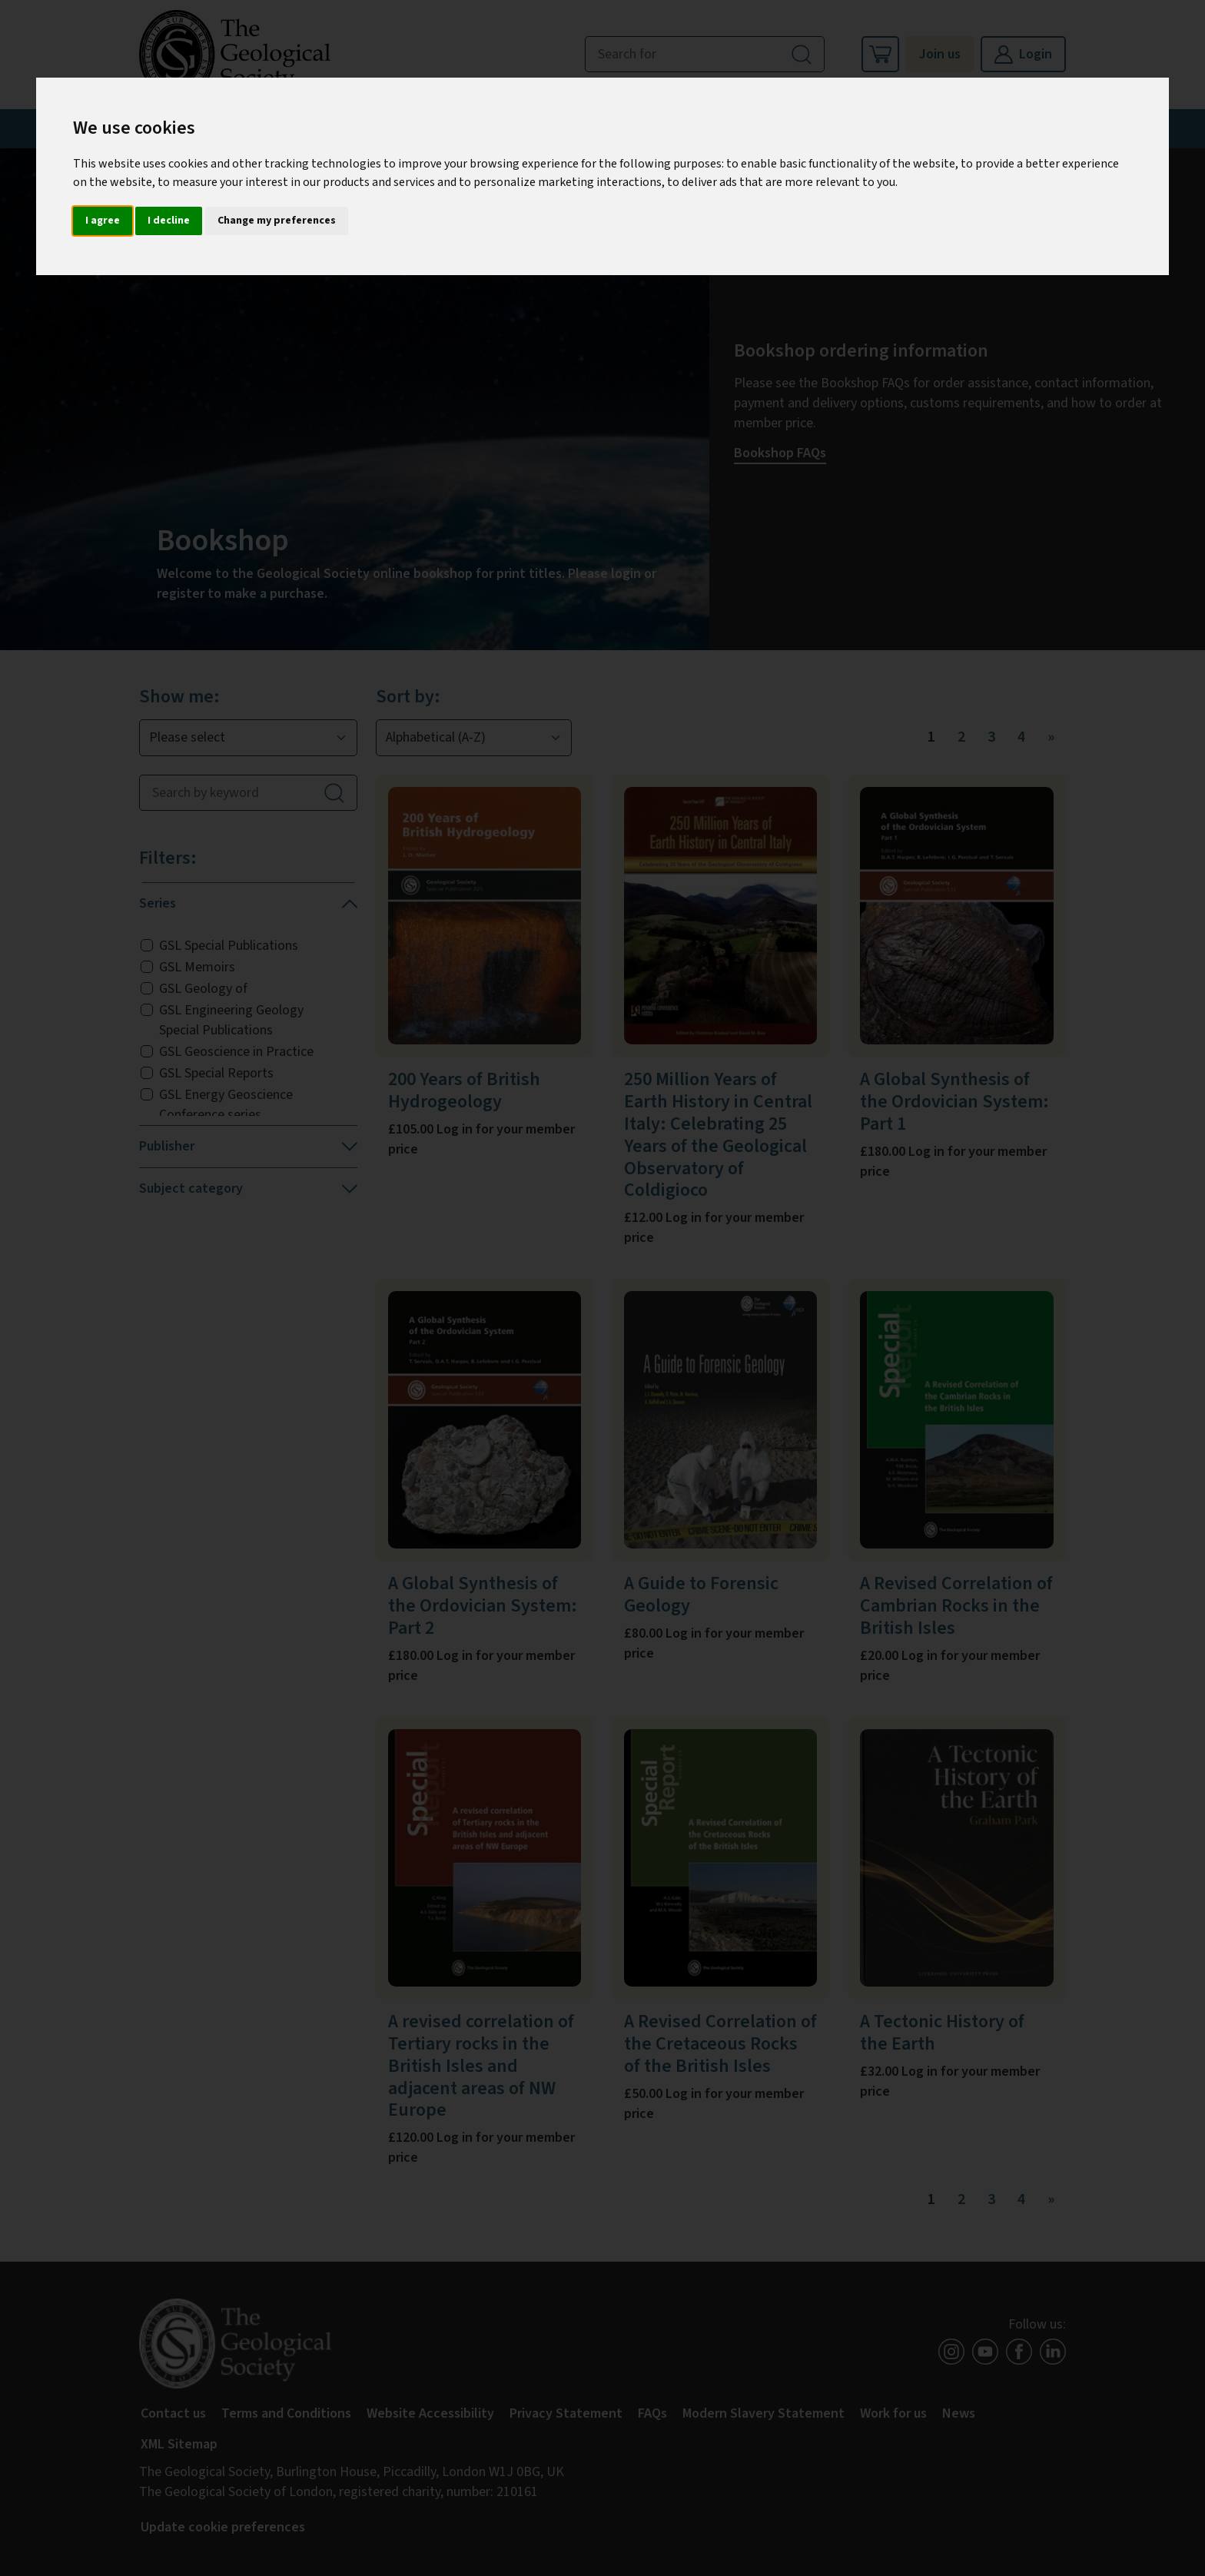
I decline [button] (169, 220)
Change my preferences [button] (276, 220)
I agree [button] (102, 220)
